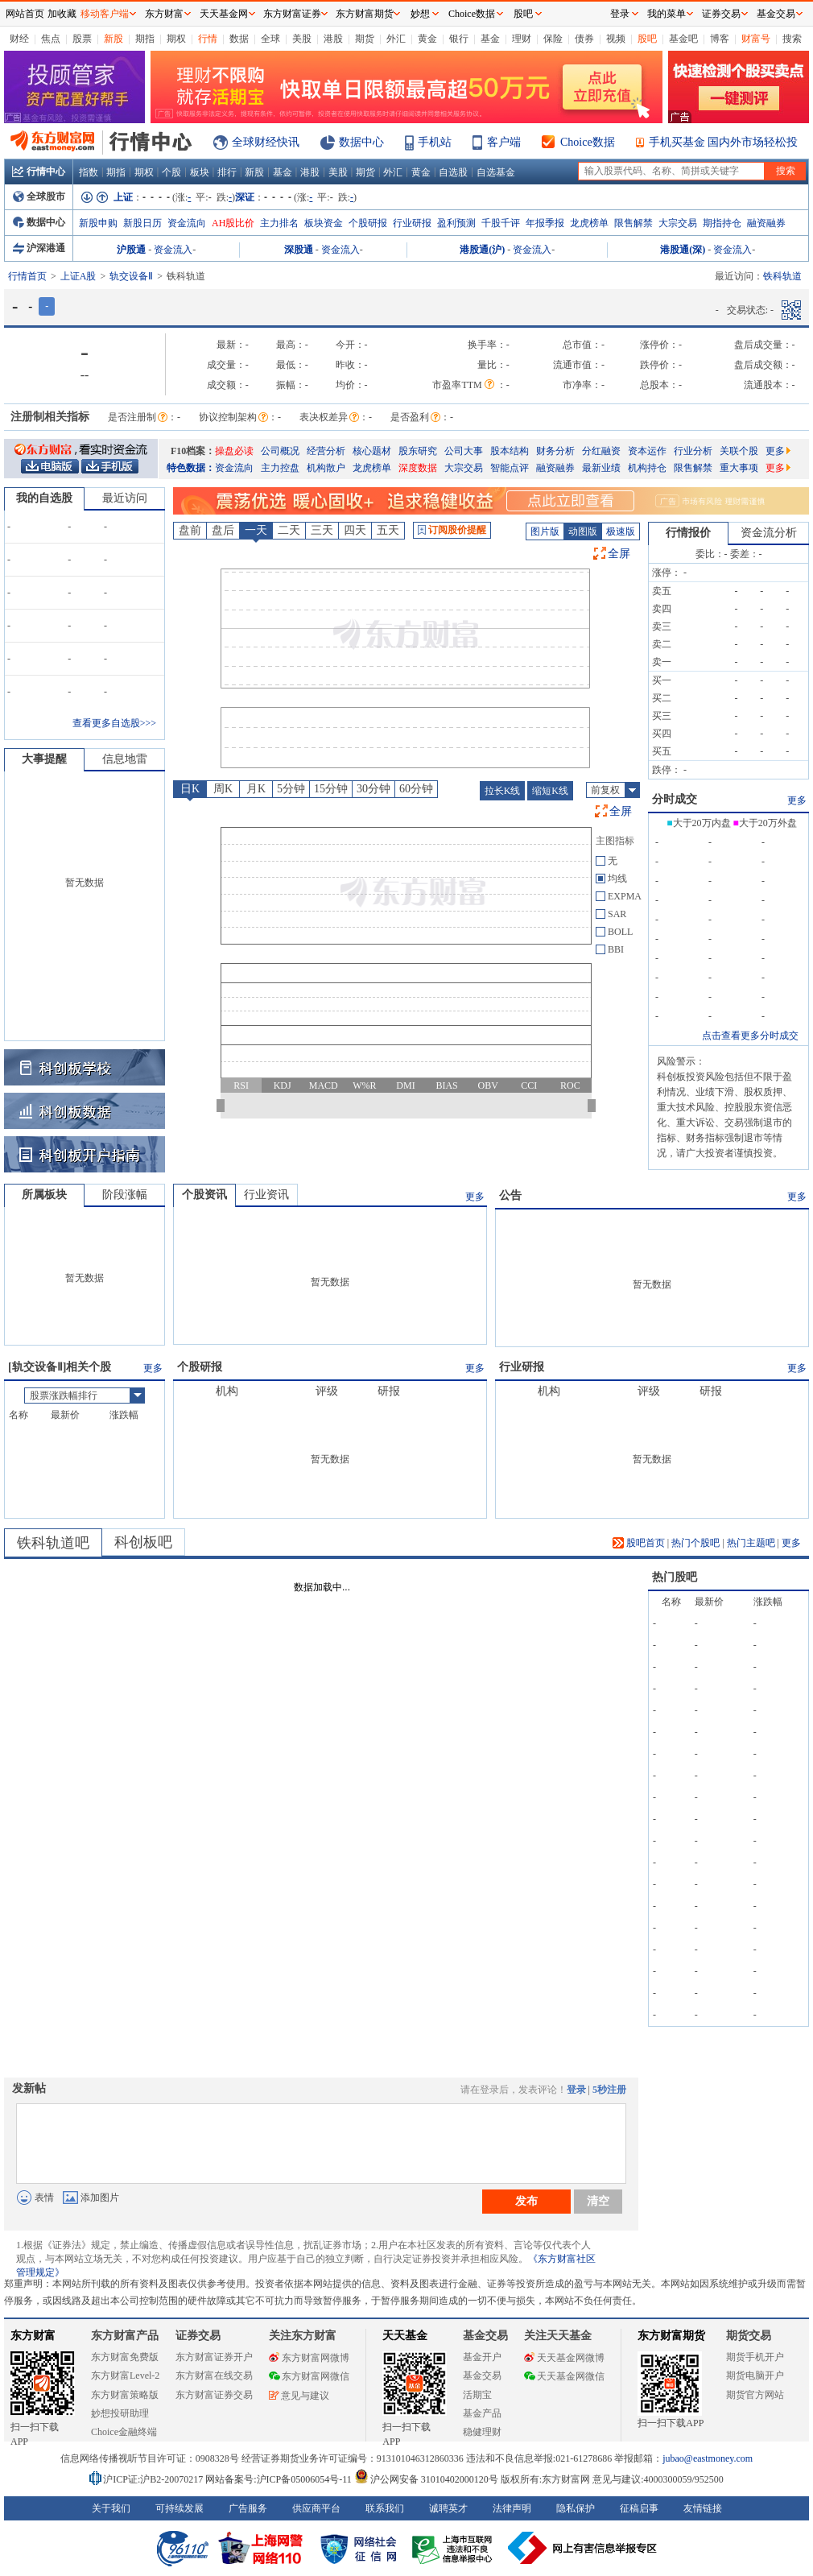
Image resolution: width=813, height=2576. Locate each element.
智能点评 (509, 467)
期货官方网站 (755, 2394)
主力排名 (279, 223)
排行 (227, 172)
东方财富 (33, 2336)
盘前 (190, 530)
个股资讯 (204, 1195)
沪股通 (131, 249)
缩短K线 (550, 790)
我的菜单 (666, 13)
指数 (88, 172)
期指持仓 (722, 223)
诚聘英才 (448, 2508)
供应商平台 (316, 2508)
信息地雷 (124, 759)
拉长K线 (503, 790)
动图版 (582, 531)
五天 (388, 530)
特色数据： (191, 467)
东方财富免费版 (125, 2357)
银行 (458, 38)
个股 (171, 172)
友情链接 (702, 2508)
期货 (364, 38)
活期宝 (477, 2394)
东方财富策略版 (125, 2394)
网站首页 (25, 13)
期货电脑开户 (755, 2375)
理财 (521, 38)
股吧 (647, 38)
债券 (584, 38)
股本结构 (509, 451)
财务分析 (555, 451)
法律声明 (512, 2508)
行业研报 (412, 223)
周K (223, 789)
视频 (615, 38)
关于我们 (111, 2508)
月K (256, 789)
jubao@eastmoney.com (707, 2458)
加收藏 (61, 13)
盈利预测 (456, 223)
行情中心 (38, 171)
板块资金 (323, 223)
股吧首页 (639, 1542)
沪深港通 (39, 248)
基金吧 (683, 38)
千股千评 (500, 223)
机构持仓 (647, 467)
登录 (576, 2089)
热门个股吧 (695, 1542)
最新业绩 (601, 467)
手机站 (435, 142)
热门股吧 (674, 1577)
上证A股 (78, 276)
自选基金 (496, 172)
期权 (176, 38)
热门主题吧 (751, 1542)
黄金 (427, 38)
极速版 (620, 531)
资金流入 (173, 249)
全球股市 (39, 196)
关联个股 (739, 451)
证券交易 (721, 13)
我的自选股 (44, 498)
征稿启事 (639, 2508)
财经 (19, 38)
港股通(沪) (482, 249)
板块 (199, 172)
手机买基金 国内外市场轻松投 (724, 142)
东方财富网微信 (309, 2376)
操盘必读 (234, 451)
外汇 (396, 38)
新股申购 (98, 223)
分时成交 (674, 799)
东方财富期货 (671, 2336)
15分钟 (331, 789)
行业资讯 (266, 1195)
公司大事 (463, 451)
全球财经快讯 (265, 142)
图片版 (544, 531)
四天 (355, 530)
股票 (82, 38)
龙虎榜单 (589, 223)
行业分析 (693, 451)
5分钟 (291, 789)
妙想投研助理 (120, 2413)
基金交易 (482, 2375)
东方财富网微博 (309, 2357)
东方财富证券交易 (214, 2394)
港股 (333, 38)
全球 (270, 38)
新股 (113, 38)
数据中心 (361, 142)
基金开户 (482, 2357)
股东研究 (417, 451)
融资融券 (766, 223)
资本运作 (647, 451)
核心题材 (372, 451)
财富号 (755, 38)
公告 (510, 1195)
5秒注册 (609, 2089)
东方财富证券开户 (214, 2357)
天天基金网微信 (564, 2376)
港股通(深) (682, 249)
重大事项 (739, 467)
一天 (256, 530)
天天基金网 (224, 13)
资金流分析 (769, 533)
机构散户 (326, 467)
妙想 (420, 13)
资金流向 (186, 223)
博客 (719, 38)
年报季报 (545, 223)
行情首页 (27, 276)
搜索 (792, 38)
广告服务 (248, 2508)
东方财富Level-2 (125, 2375)
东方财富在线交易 (214, 2375)
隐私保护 (575, 2508)
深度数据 (417, 467)
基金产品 (482, 2413)
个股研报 (368, 223)
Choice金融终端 (124, 2431)
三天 (322, 530)
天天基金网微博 (564, 2357)
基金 (490, 38)
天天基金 (404, 2336)
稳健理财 (482, 2431)
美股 (302, 38)
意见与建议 (299, 2395)
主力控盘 (280, 467)
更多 (778, 451)
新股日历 (142, 223)
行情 (207, 38)
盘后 (223, 530)
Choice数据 (587, 142)
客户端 (504, 142)
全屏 (619, 554)
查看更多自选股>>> (114, 723)
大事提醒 (44, 759)
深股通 (298, 249)
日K (190, 789)
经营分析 (326, 451)
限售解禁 (633, 223)
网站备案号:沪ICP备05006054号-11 (279, 2479)
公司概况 (280, 451)
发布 (526, 2200)
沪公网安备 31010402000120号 (426, 2479)
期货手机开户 (755, 2357)
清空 (598, 2200)
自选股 (453, 172)
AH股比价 (233, 223)
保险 (553, 38)
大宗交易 (677, 223)
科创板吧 (143, 1542)
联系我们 (384, 2508)
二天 (289, 530)
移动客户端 (104, 13)
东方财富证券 (292, 13)
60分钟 (416, 789)
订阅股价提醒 (452, 529)
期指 (145, 38)
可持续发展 (179, 2508)
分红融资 (601, 451)
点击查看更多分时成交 (750, 1035)
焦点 (50, 38)
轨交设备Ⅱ (131, 276)
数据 (239, 38)
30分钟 (373, 789)
